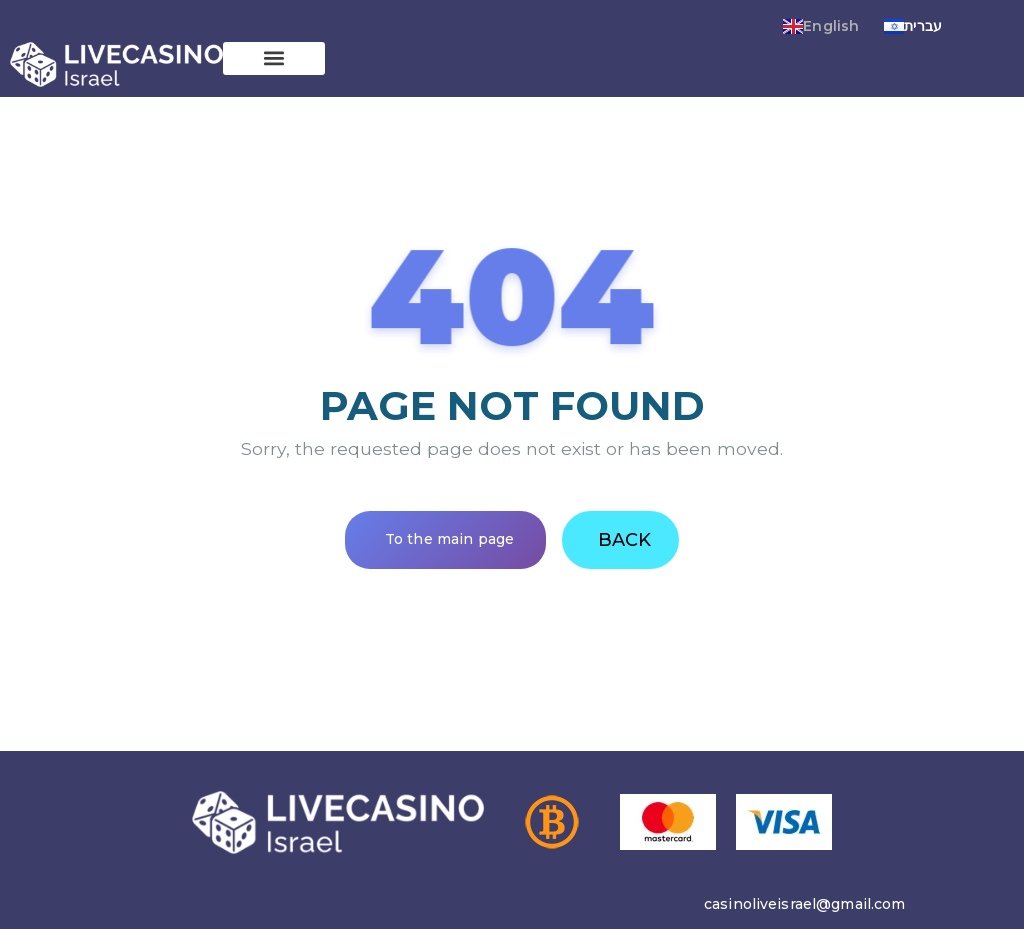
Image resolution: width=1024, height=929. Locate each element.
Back (624, 540)
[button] (274, 58)
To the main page (449, 539)
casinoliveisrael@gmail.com (805, 904)
